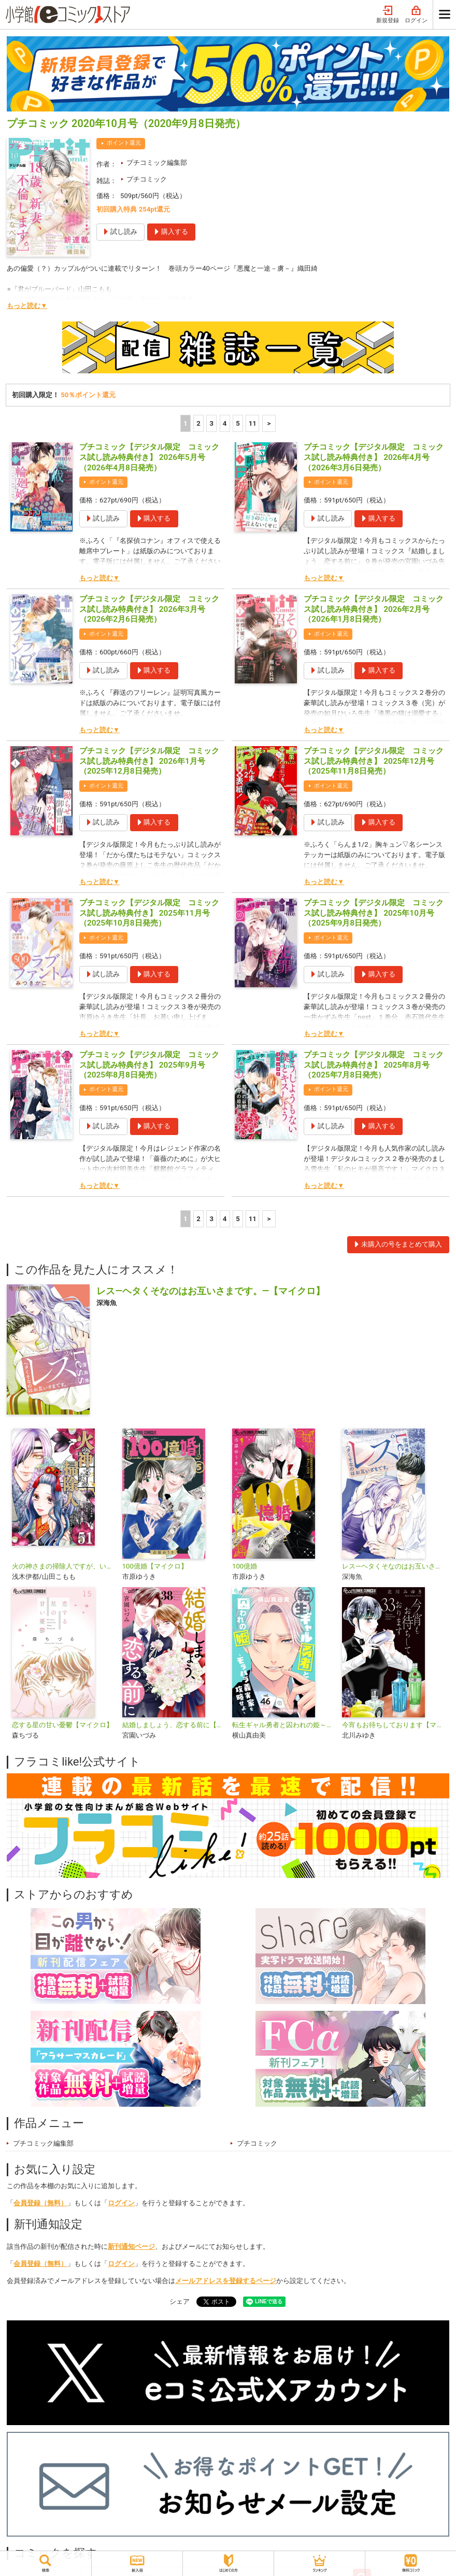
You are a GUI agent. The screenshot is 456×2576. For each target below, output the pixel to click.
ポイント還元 (124, 142)
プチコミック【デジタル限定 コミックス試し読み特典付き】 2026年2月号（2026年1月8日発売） (374, 609)
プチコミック (146, 179)
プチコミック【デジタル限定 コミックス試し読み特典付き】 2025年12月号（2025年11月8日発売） (374, 761)
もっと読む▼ (27, 306)
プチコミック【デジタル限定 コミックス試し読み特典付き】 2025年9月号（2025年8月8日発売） (149, 1065)
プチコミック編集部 (156, 162)
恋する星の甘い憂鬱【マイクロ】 (62, 1725)
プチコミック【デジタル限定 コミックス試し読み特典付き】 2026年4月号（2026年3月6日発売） (374, 457)
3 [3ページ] (212, 423)
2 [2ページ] (198, 423)
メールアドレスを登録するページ (225, 2281)
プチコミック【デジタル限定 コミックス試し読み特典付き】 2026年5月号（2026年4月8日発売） (149, 457)
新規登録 (387, 15)
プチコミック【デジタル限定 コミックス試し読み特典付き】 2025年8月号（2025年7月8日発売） (374, 1065)
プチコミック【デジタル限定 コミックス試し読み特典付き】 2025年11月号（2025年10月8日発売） (149, 913)
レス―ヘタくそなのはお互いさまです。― (393, 1566)
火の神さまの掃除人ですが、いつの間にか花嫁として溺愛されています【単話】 (62, 1566)
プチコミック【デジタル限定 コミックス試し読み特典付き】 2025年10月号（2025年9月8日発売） (374, 913)
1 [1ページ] (185, 423)
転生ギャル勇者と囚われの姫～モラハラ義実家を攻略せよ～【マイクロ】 (283, 1725)
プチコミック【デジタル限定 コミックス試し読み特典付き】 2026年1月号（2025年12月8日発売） (149, 761)
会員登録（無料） (40, 2203)
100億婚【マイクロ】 (155, 1566)
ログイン (416, 15)
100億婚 (244, 1566)
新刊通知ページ (131, 2246)
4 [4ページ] (225, 423)
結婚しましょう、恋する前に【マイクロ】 (173, 1725)
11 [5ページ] (252, 423)
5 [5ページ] (238, 423)
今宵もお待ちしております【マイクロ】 (393, 1725)
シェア (179, 2301)
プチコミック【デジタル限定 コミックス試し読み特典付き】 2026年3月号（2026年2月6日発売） (149, 609)
